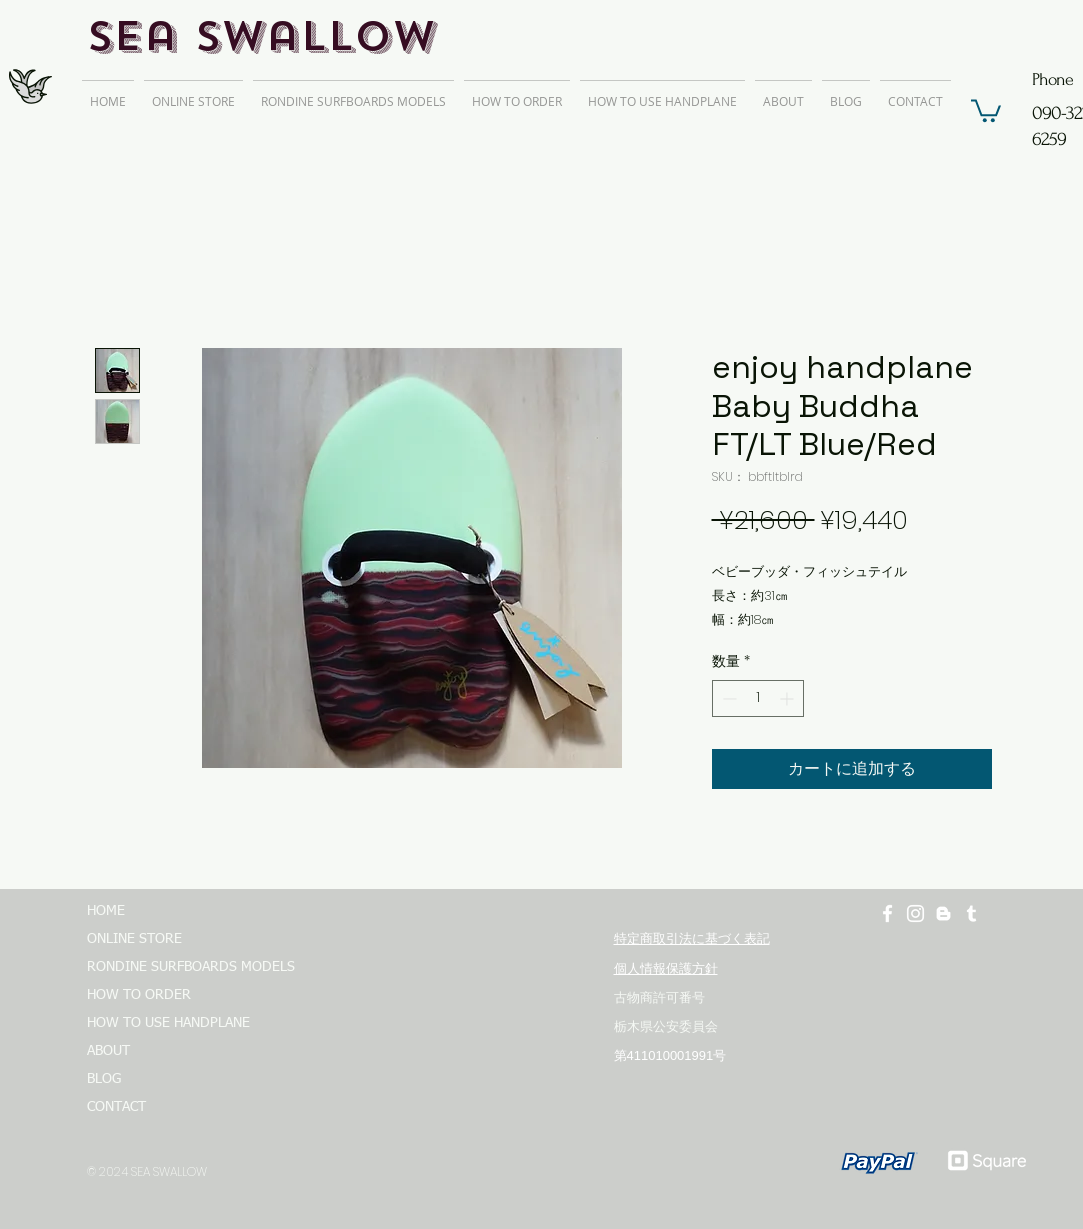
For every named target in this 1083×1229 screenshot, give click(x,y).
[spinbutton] (758, 698)
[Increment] (788, 698)
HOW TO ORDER (139, 995)
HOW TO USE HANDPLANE (168, 1023)
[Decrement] (727, 698)
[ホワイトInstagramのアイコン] (915, 913)
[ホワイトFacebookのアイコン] (887, 913)
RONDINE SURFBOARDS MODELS (182, 967)
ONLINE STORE (134, 939)
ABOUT (108, 1051)
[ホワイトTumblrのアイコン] (971, 913)
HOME (106, 911)
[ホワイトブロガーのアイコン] (943, 913)
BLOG (104, 1079)
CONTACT (116, 1107)
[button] (986, 109)
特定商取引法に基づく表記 (692, 938)
